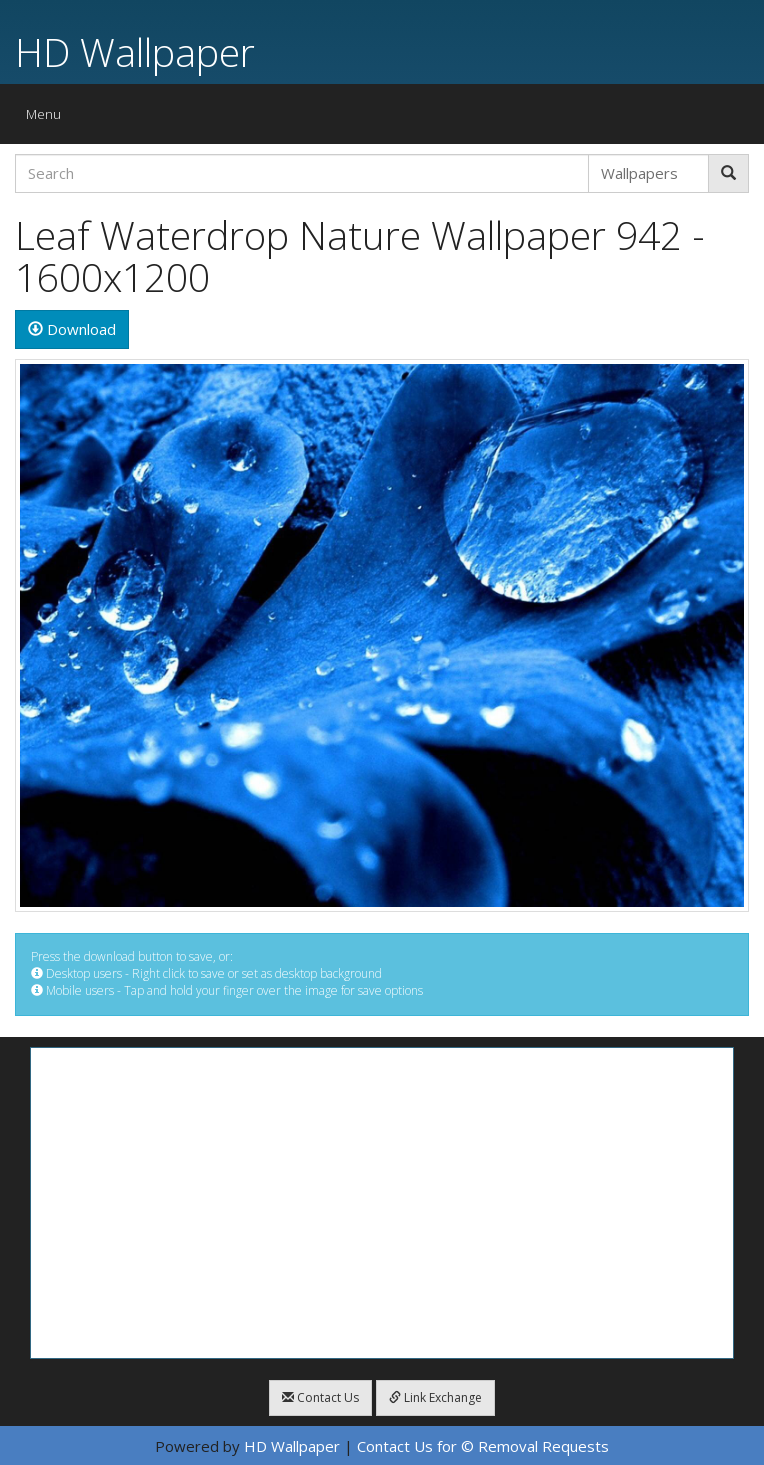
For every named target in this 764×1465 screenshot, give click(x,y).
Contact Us (320, 1397)
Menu (48, 118)
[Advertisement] (382, 1203)
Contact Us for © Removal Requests (483, 1446)
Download (72, 329)
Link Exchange (435, 1397)
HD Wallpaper (135, 51)
